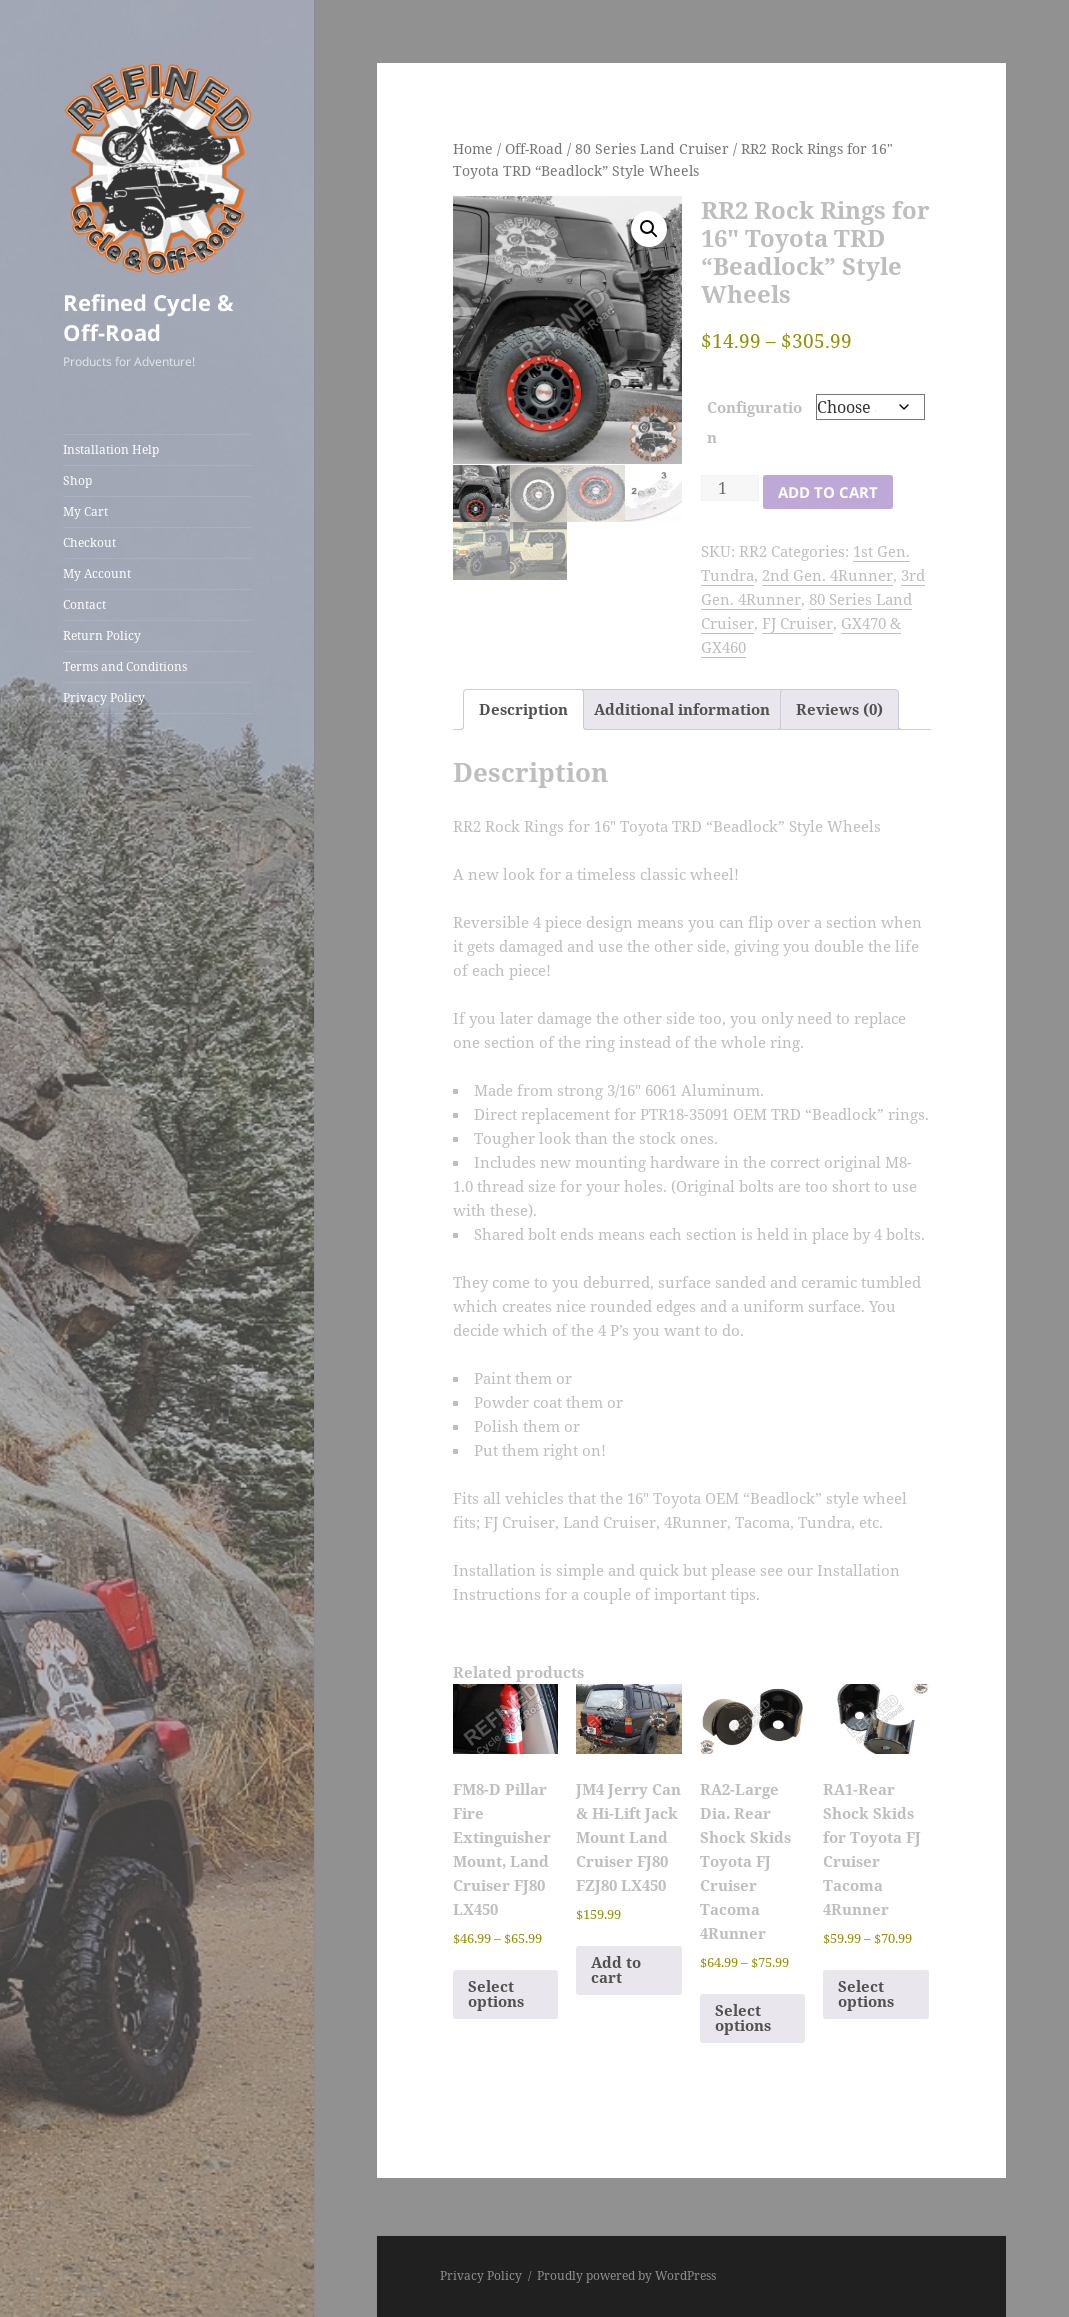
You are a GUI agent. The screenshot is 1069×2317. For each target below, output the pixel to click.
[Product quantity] (730, 488)
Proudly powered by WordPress (626, 2275)
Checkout (89, 542)
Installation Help (111, 449)
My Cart (85, 511)
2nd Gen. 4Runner (827, 575)
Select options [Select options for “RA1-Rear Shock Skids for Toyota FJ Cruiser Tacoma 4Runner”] (866, 1993)
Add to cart (828, 492)
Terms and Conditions (125, 666)
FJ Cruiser (797, 623)
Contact (84, 604)
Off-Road (534, 148)
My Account (97, 573)
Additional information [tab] (682, 709)
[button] (649, 229)
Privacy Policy (104, 697)
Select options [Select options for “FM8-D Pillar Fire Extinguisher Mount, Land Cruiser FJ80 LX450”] (496, 1993)
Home (473, 148)
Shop (77, 480)
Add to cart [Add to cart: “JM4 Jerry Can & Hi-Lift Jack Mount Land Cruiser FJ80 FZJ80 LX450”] (616, 1969)
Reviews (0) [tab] (839, 709)
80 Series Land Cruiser (652, 148)
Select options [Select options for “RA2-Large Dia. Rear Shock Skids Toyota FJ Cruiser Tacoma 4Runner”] (743, 2017)
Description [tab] (523, 709)
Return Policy (102, 635)
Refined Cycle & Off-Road (148, 317)
